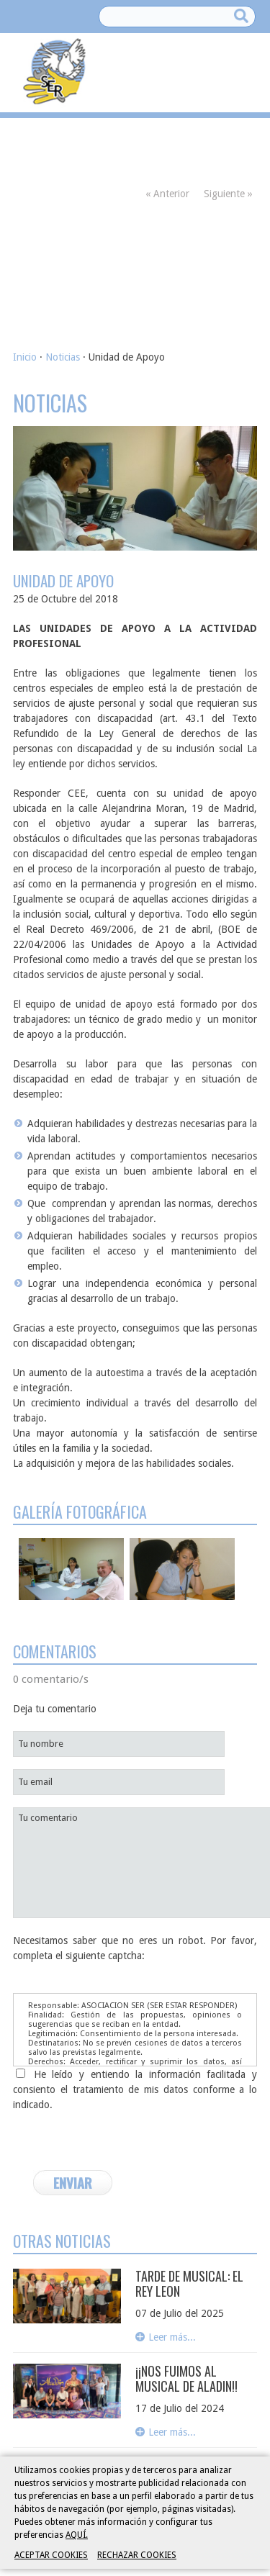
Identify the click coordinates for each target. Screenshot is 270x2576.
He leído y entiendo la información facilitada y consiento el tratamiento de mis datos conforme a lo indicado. (135, 2089)
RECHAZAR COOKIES (136, 2555)
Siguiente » (228, 193)
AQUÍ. (77, 2535)
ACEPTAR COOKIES (51, 2555)
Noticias (62, 357)
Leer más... (172, 2337)
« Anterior (167, 193)
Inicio (25, 357)
